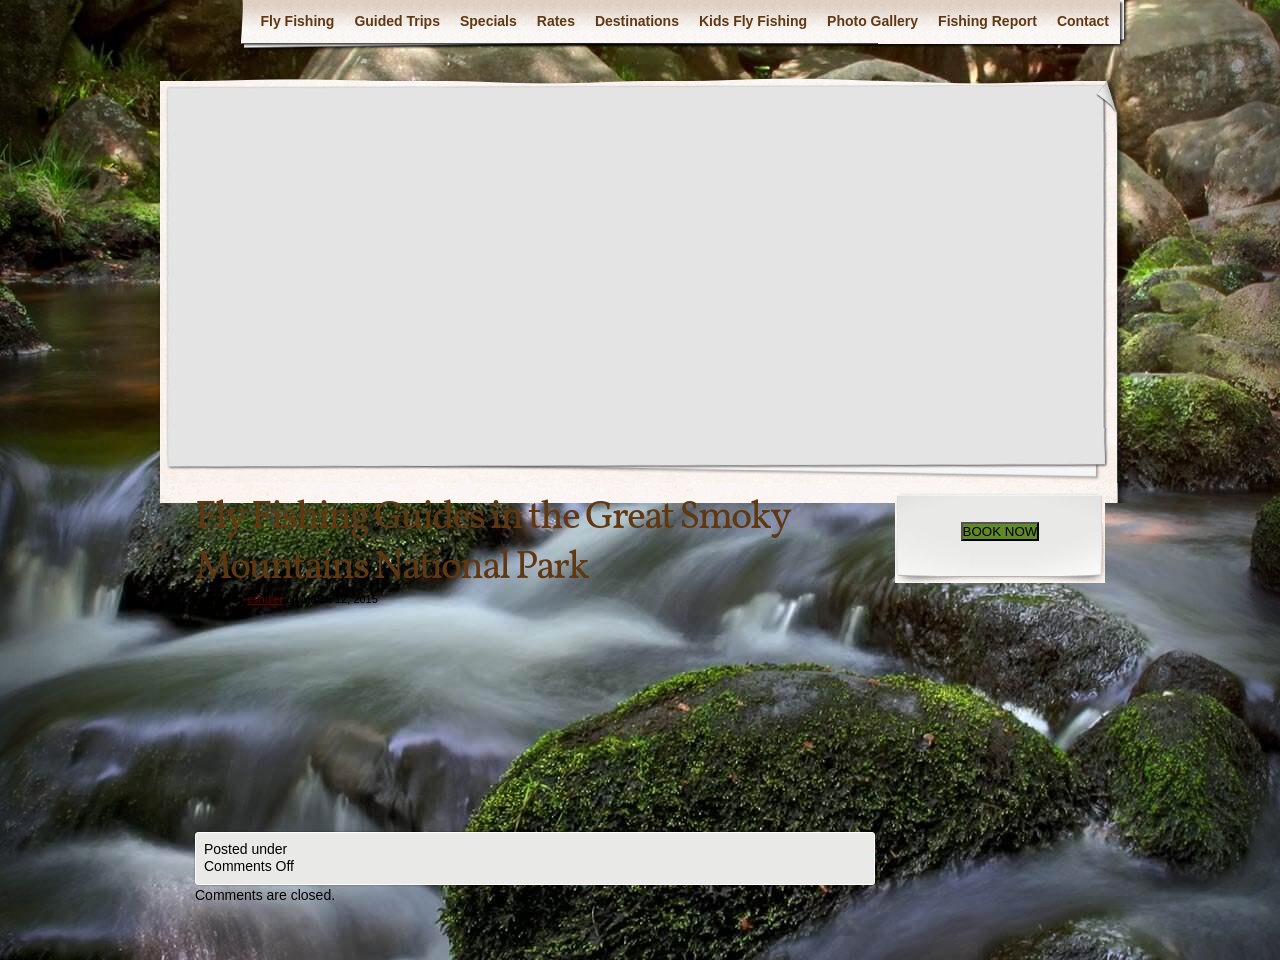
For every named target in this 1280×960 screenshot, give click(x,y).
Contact (1083, 21)
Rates (556, 21)
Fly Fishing (297, 21)
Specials (488, 21)
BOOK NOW (1000, 531)
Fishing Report (987, 21)
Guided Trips (397, 21)
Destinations (637, 21)
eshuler (265, 599)
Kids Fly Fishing (753, 21)
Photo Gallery (872, 21)
